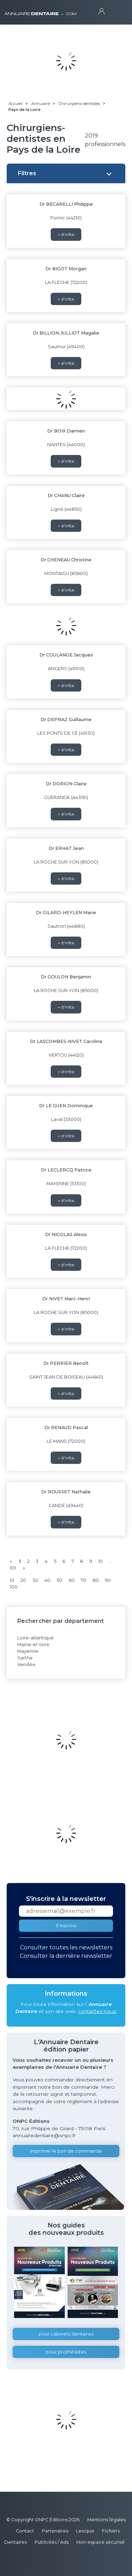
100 (14, 1587)
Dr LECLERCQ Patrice (66, 1170)
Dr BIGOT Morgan (66, 268)
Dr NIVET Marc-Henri (66, 1298)
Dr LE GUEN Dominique (66, 1105)
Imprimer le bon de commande (66, 2151)
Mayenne (27, 1651)
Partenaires (55, 2531)
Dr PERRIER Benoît (66, 1363)
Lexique (85, 2531)
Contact (25, 2531)
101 (13, 1568)
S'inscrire (66, 1925)
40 (47, 1580)
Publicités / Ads (51, 2542)
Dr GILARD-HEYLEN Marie (66, 912)
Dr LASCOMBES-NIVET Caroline (66, 1041)
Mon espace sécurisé (100, 2542)
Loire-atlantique (35, 1637)
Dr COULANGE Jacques (66, 655)
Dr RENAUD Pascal (66, 1427)
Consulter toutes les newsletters (66, 1947)
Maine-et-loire (33, 1644)
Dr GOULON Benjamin (66, 976)
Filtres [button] (27, 173)
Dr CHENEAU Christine (66, 559)
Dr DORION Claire (66, 783)
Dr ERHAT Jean (66, 848)
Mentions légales (106, 2519)
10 (100, 1561)
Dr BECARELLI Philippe (66, 204)
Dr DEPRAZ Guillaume (66, 719)
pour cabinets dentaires (66, 2334)
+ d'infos (66, 234)
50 (59, 1580)
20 (23, 1580)
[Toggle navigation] (114, 11)
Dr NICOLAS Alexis (66, 1234)
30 (35, 1580)
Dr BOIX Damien (66, 431)
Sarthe (25, 1657)
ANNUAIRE (40, 10)
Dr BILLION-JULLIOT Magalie (66, 333)
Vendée (26, 1664)
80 (96, 1580)
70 (83, 1580)
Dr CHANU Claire (66, 495)
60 (72, 1580)
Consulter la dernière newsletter (66, 1956)
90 (108, 1580)
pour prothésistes (66, 2351)
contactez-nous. (97, 2011)
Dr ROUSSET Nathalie (66, 1491)
